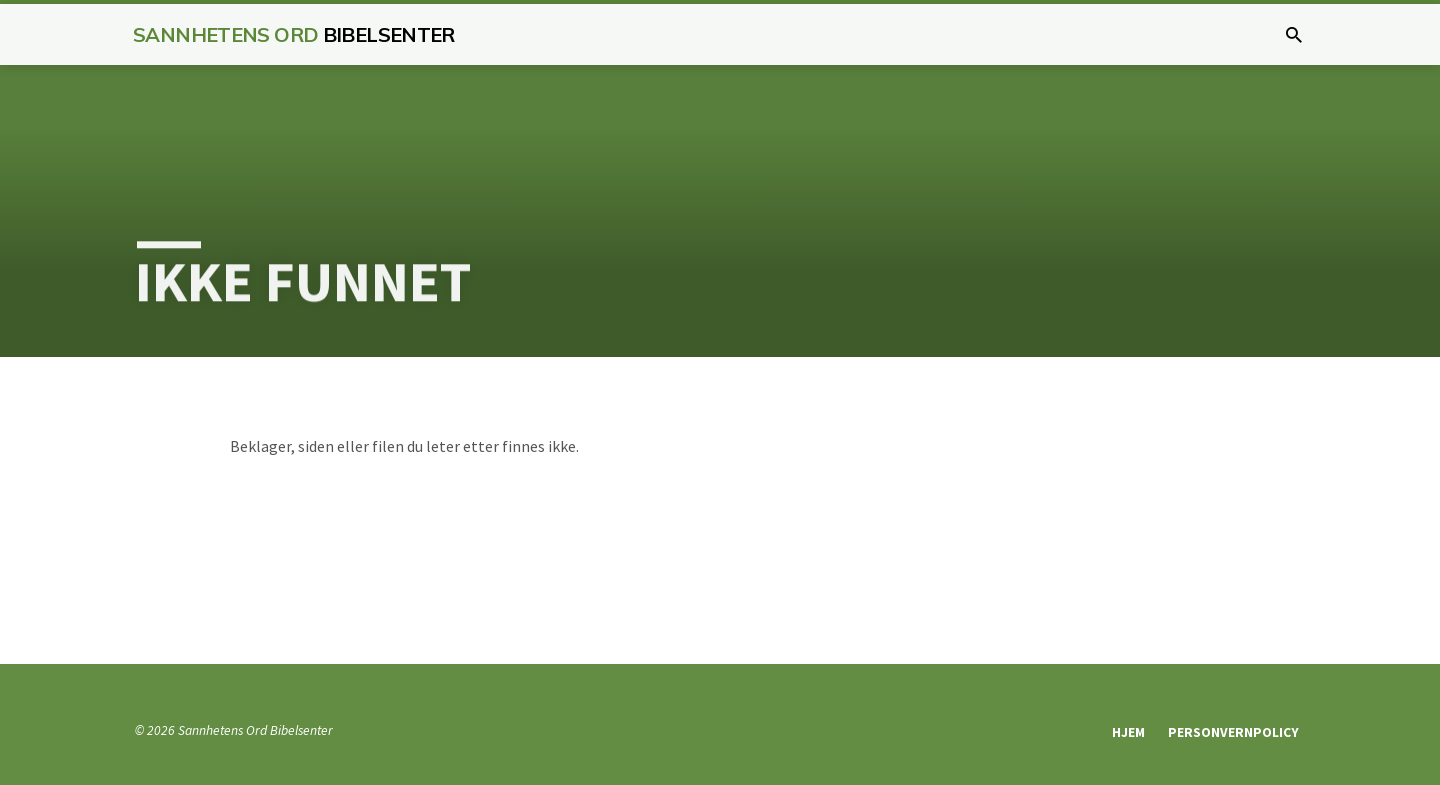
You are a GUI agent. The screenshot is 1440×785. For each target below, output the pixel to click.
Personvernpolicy (1233, 732)
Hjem (1128, 732)
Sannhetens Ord (294, 34)
